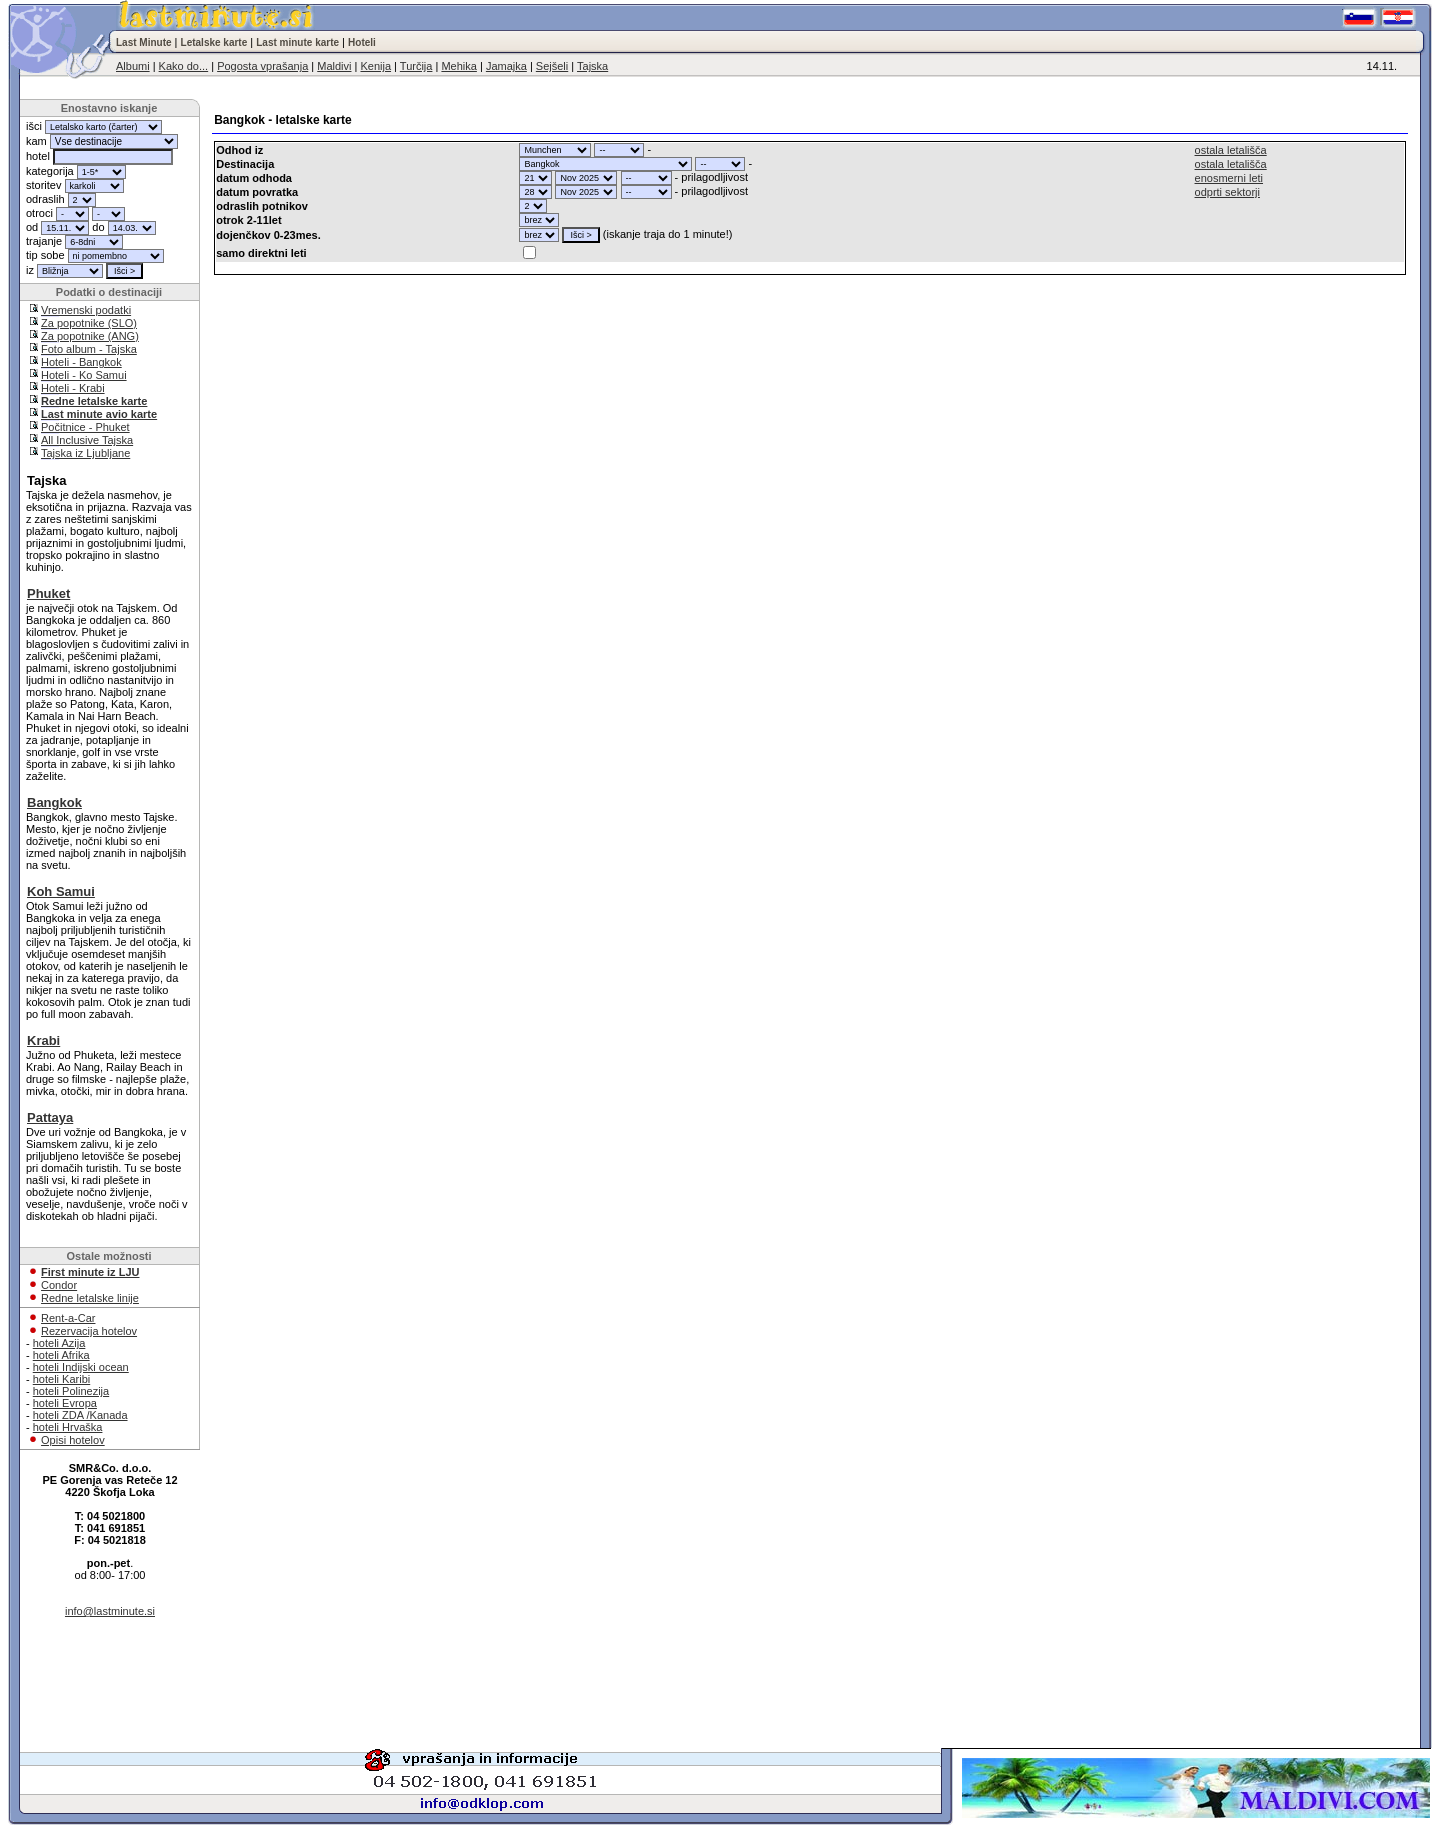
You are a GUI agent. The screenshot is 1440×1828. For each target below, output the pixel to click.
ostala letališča (1231, 150)
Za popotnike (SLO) (89, 323)
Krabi (43, 1040)
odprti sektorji (1227, 192)
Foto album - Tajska (89, 349)
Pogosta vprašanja (262, 66)
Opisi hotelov (73, 1440)
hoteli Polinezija (71, 1391)
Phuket (48, 593)
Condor (59, 1285)
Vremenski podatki (86, 310)
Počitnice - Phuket (85, 427)
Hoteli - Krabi (73, 388)
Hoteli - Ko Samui (84, 375)
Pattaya (50, 1117)
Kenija (375, 66)
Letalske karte (214, 42)
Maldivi (334, 66)
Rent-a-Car (68, 1318)
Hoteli (362, 42)
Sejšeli (552, 66)
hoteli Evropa (65, 1403)
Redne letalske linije (90, 1298)
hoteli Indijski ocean (81, 1367)
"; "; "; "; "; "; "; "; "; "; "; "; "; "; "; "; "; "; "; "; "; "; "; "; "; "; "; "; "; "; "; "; (555, 150)
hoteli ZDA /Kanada (80, 1415)
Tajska (592, 66)
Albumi (133, 66)
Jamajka (506, 66)
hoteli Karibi (61, 1379)
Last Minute (144, 42)
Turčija (416, 66)
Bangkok (54, 802)
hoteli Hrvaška (68, 1427)
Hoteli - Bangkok (81, 362)
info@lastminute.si (110, 1611)
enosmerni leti (1229, 178)
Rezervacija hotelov (89, 1331)
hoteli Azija (59, 1343)
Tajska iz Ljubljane (85, 453)
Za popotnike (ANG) (90, 336)
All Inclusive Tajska (87, 440)
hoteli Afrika (61, 1355)
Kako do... (184, 66)
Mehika (458, 66)
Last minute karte (297, 42)
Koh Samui (61, 891)
